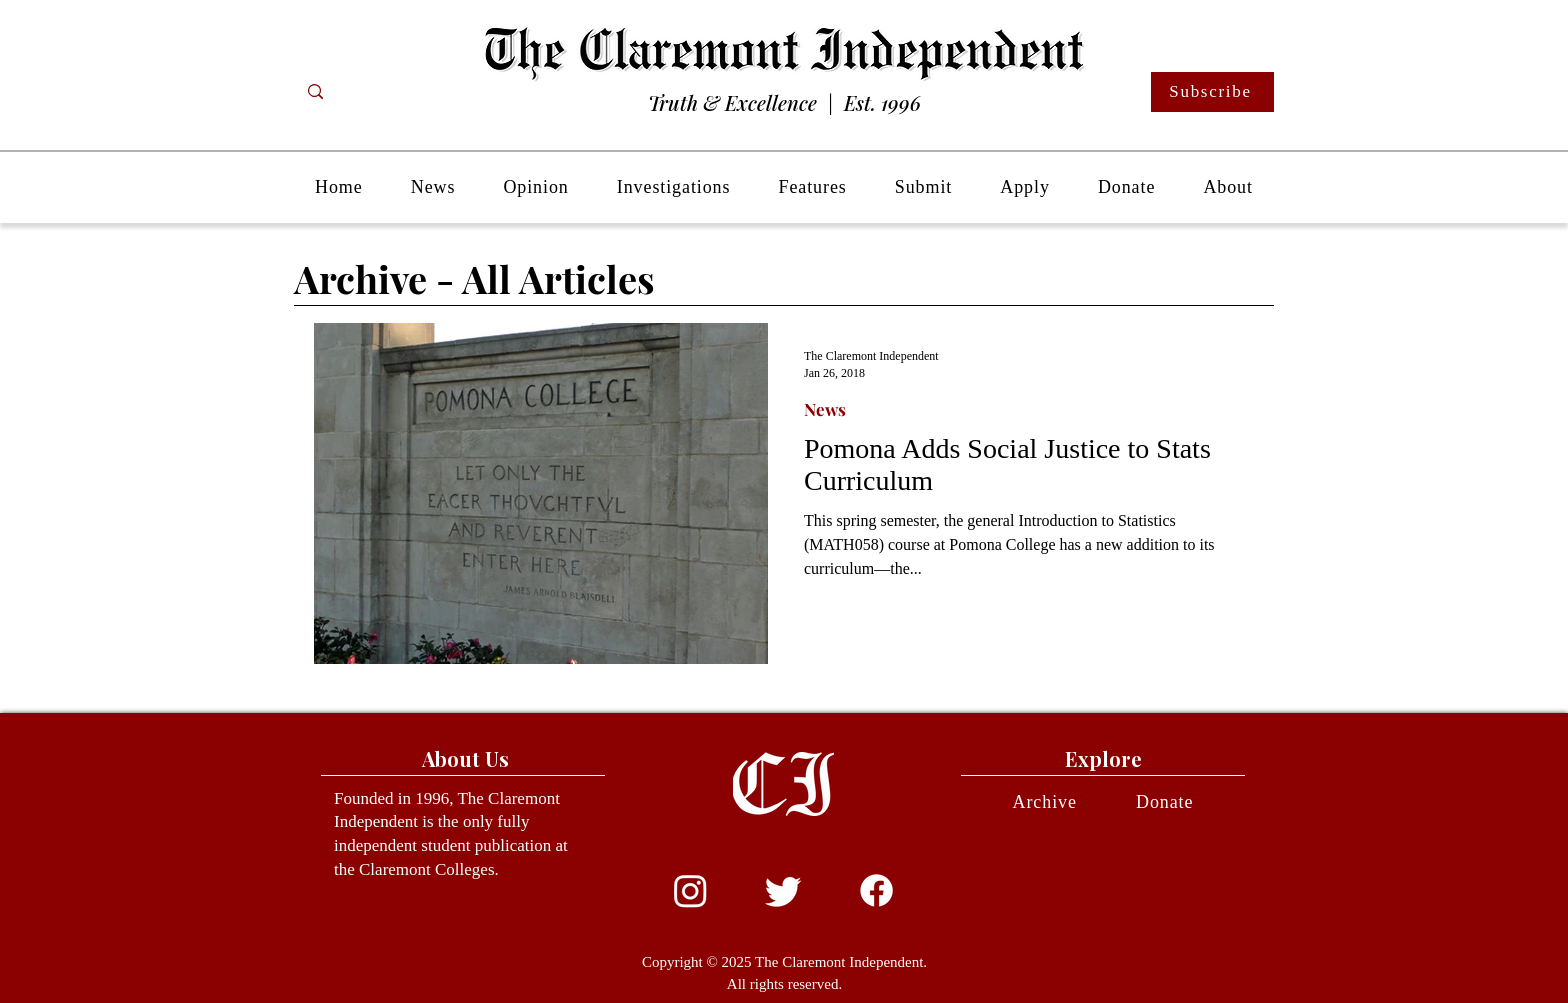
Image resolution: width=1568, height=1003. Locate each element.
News (825, 409)
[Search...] (395, 92)
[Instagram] (690, 890)
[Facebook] (876, 890)
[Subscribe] (1212, 92)
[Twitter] (783, 890)
